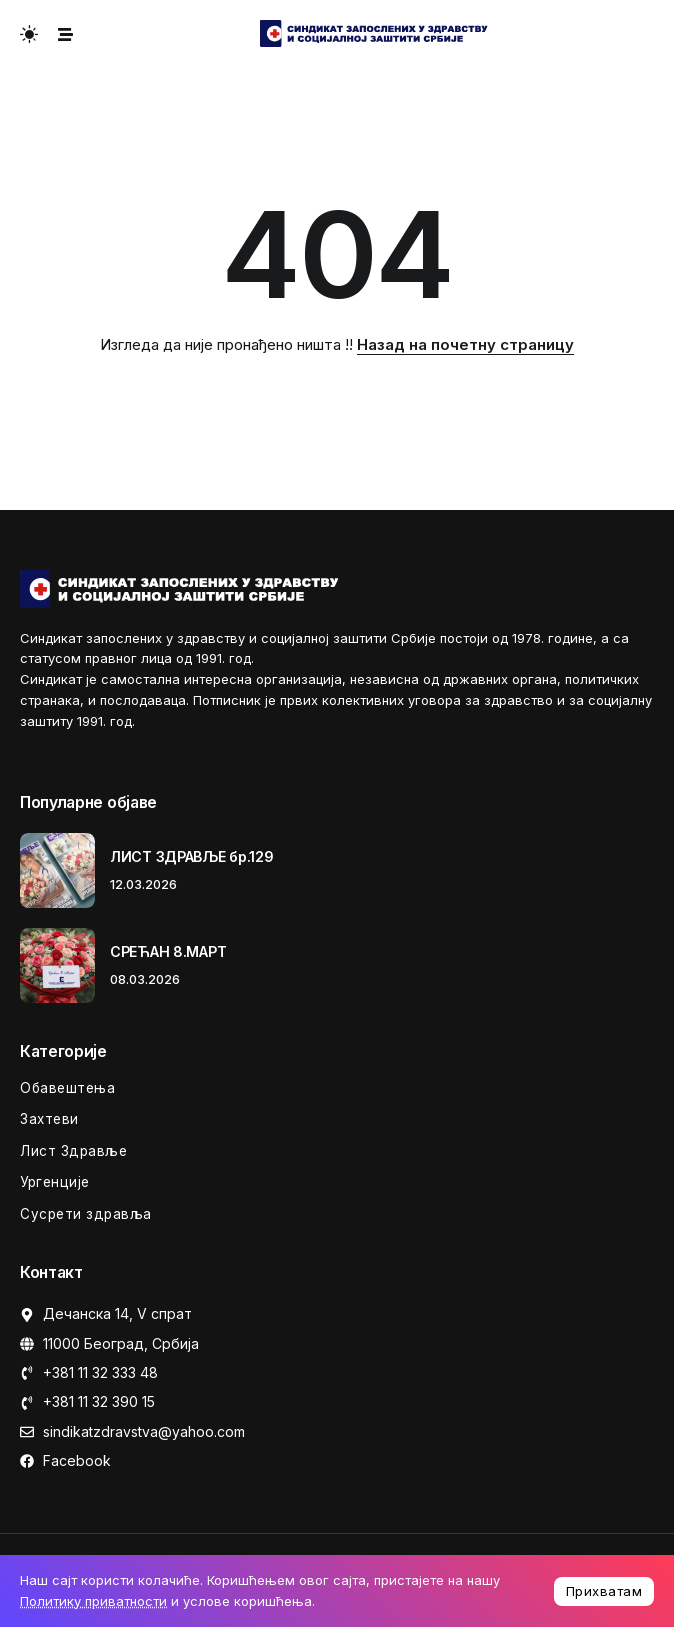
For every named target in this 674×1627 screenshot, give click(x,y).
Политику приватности (93, 1601)
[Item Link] (57, 870)
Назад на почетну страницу (465, 344)
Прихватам (604, 1591)
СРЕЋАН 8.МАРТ (168, 951)
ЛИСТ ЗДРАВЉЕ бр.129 (192, 856)
